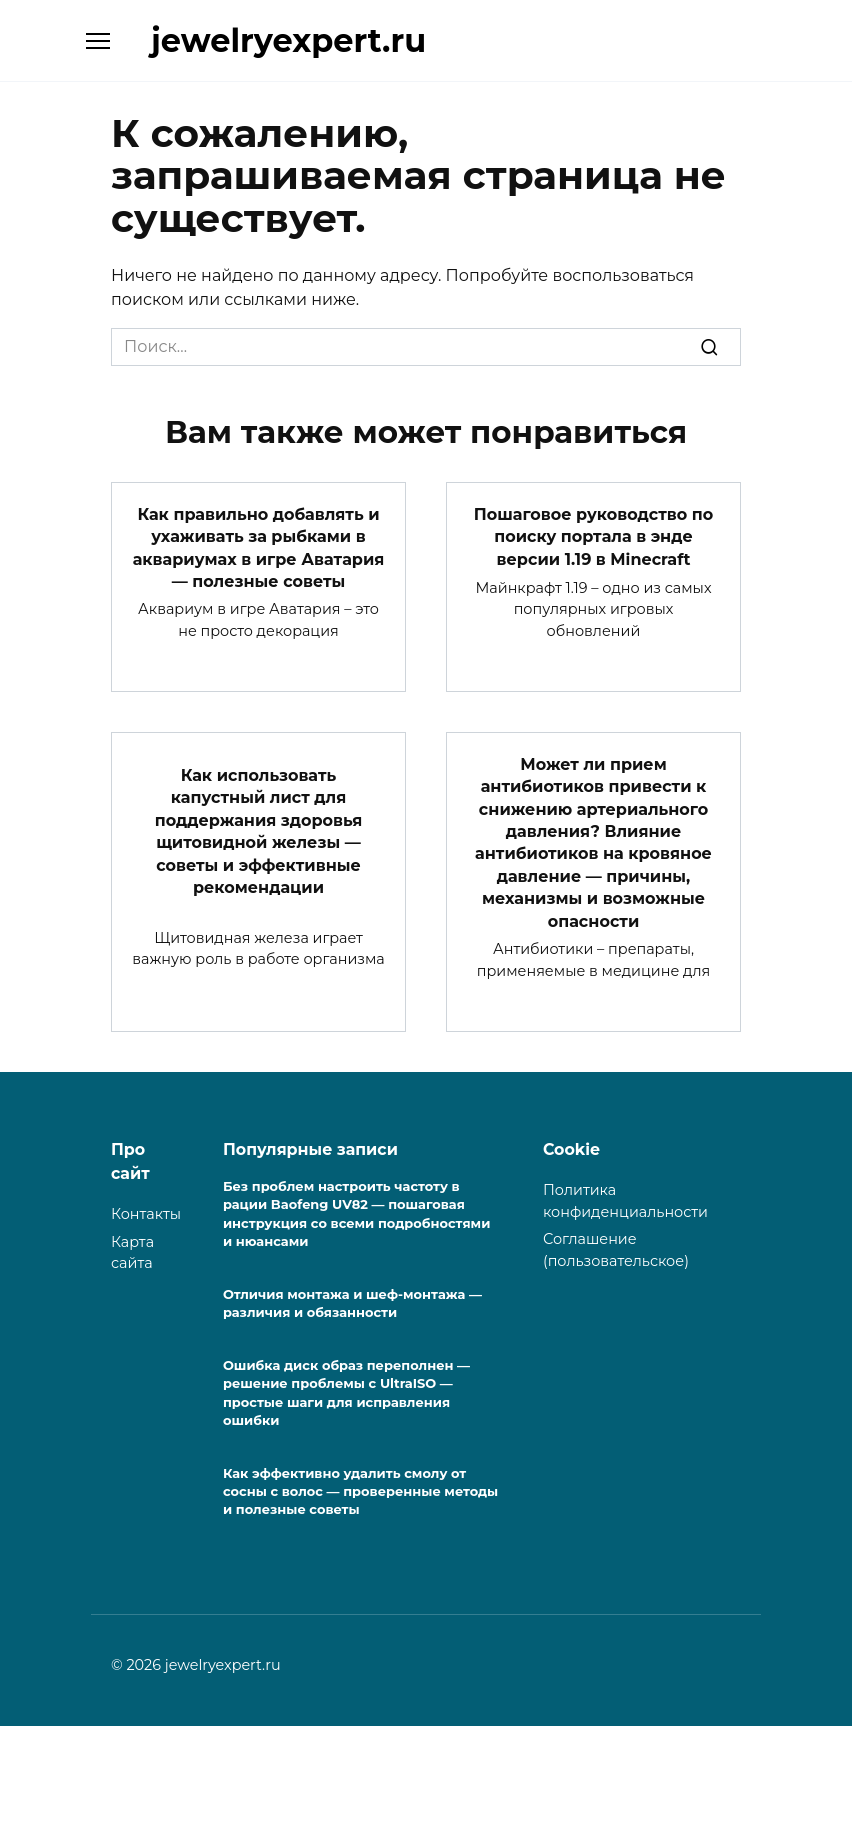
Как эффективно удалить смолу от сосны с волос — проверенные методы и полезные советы (360, 1491)
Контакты (146, 1214)
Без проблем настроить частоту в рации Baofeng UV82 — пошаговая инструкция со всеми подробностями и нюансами (356, 1214)
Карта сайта (132, 1253)
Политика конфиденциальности (625, 1201)
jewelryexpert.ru (288, 40)
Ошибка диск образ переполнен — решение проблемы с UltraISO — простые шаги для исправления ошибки (346, 1393)
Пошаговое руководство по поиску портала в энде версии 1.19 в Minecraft (593, 537)
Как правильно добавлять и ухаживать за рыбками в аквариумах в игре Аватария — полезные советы (259, 547)
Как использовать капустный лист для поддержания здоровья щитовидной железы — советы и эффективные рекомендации (258, 831)
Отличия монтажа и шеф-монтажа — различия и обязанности (352, 1303)
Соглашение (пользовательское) (616, 1250)
